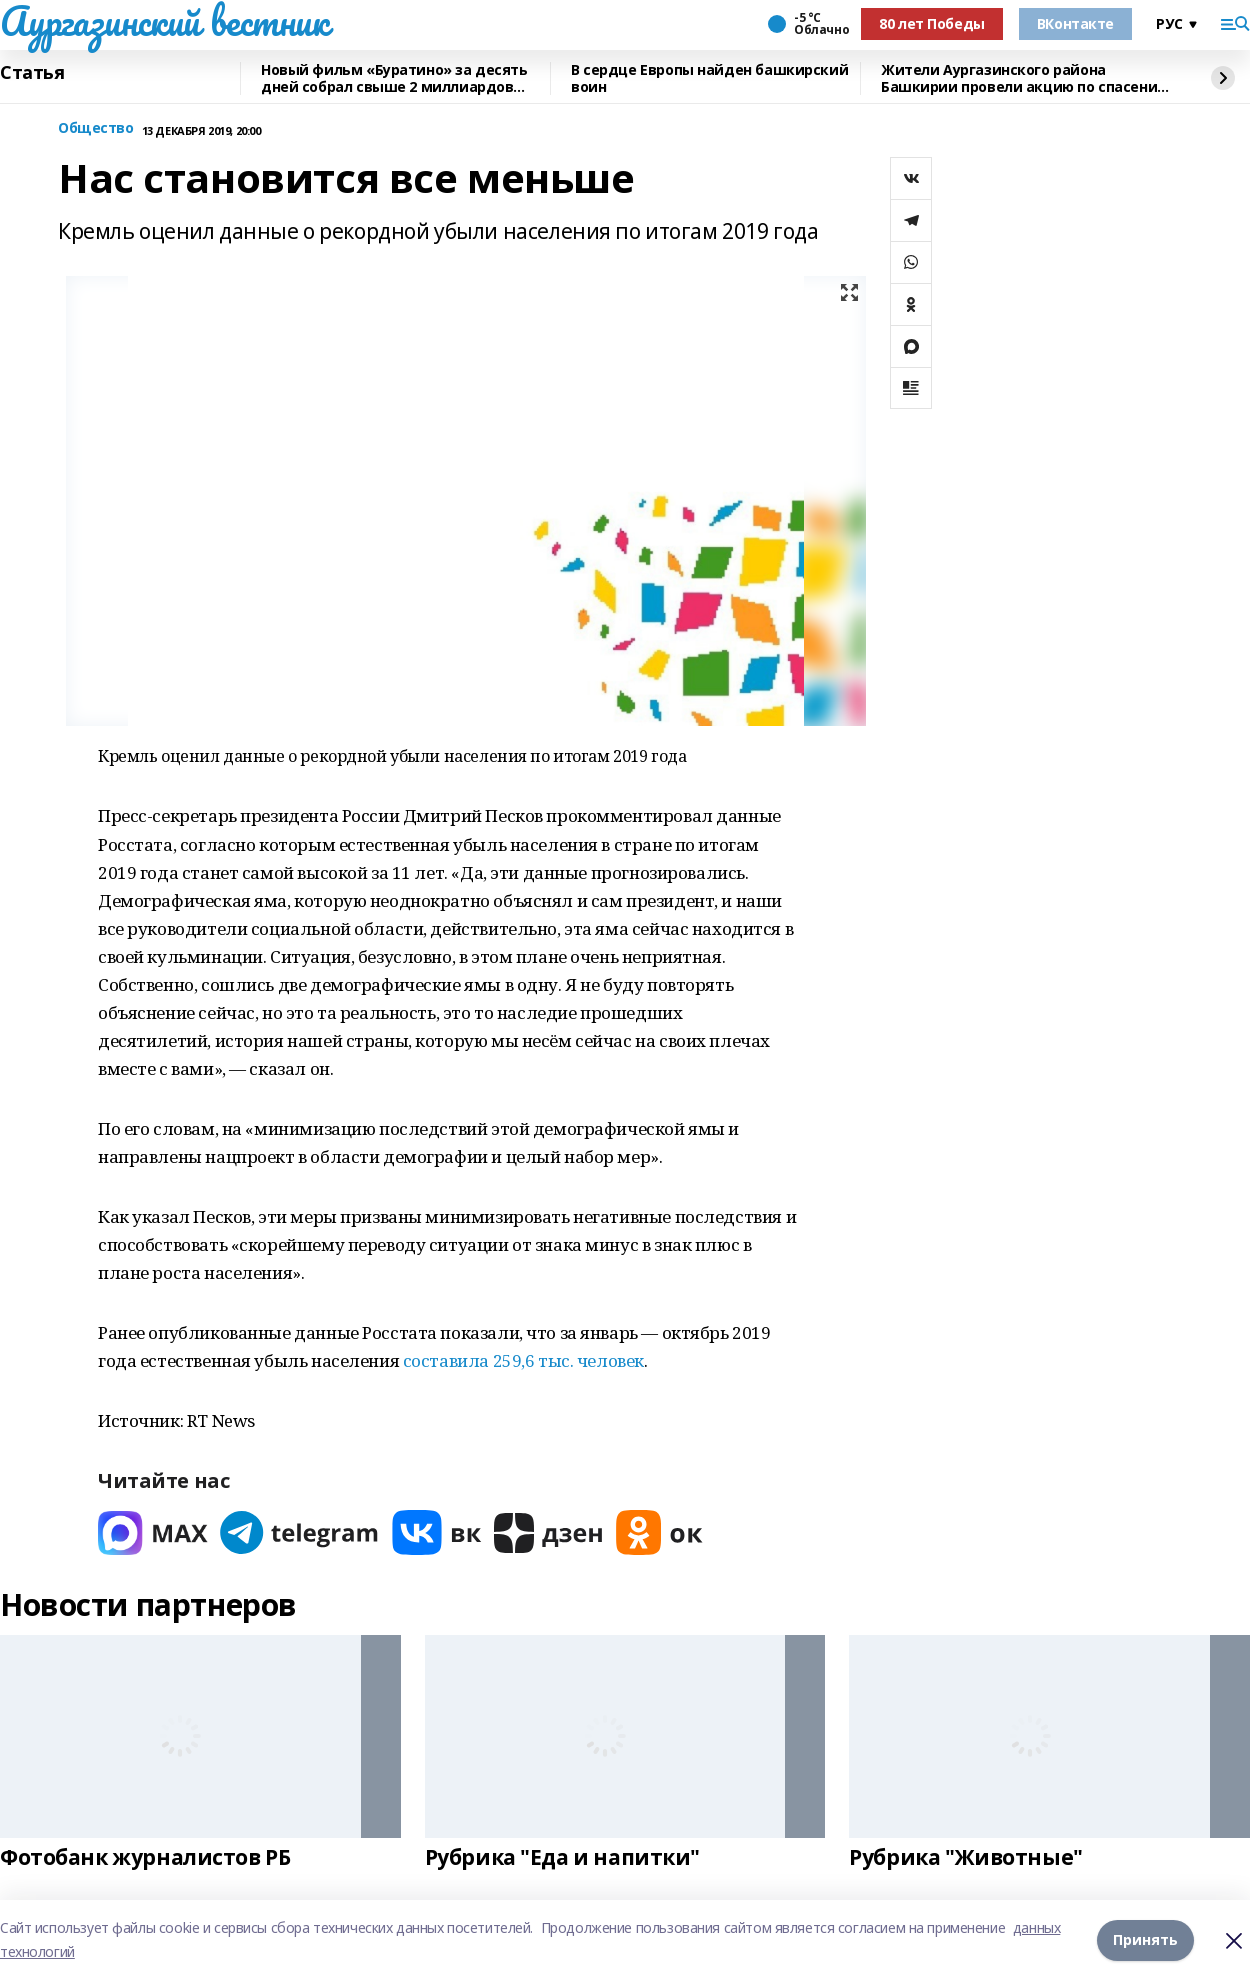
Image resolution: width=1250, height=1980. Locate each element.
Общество (96, 128)
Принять (1145, 1939)
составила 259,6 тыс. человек (523, 1360)
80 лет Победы (932, 23)
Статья (32, 73)
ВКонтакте (1075, 23)
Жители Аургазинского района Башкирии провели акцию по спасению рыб (1025, 78)
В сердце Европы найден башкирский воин (709, 78)
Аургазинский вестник (164, 21)
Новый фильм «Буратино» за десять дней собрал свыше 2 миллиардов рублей (394, 78)
